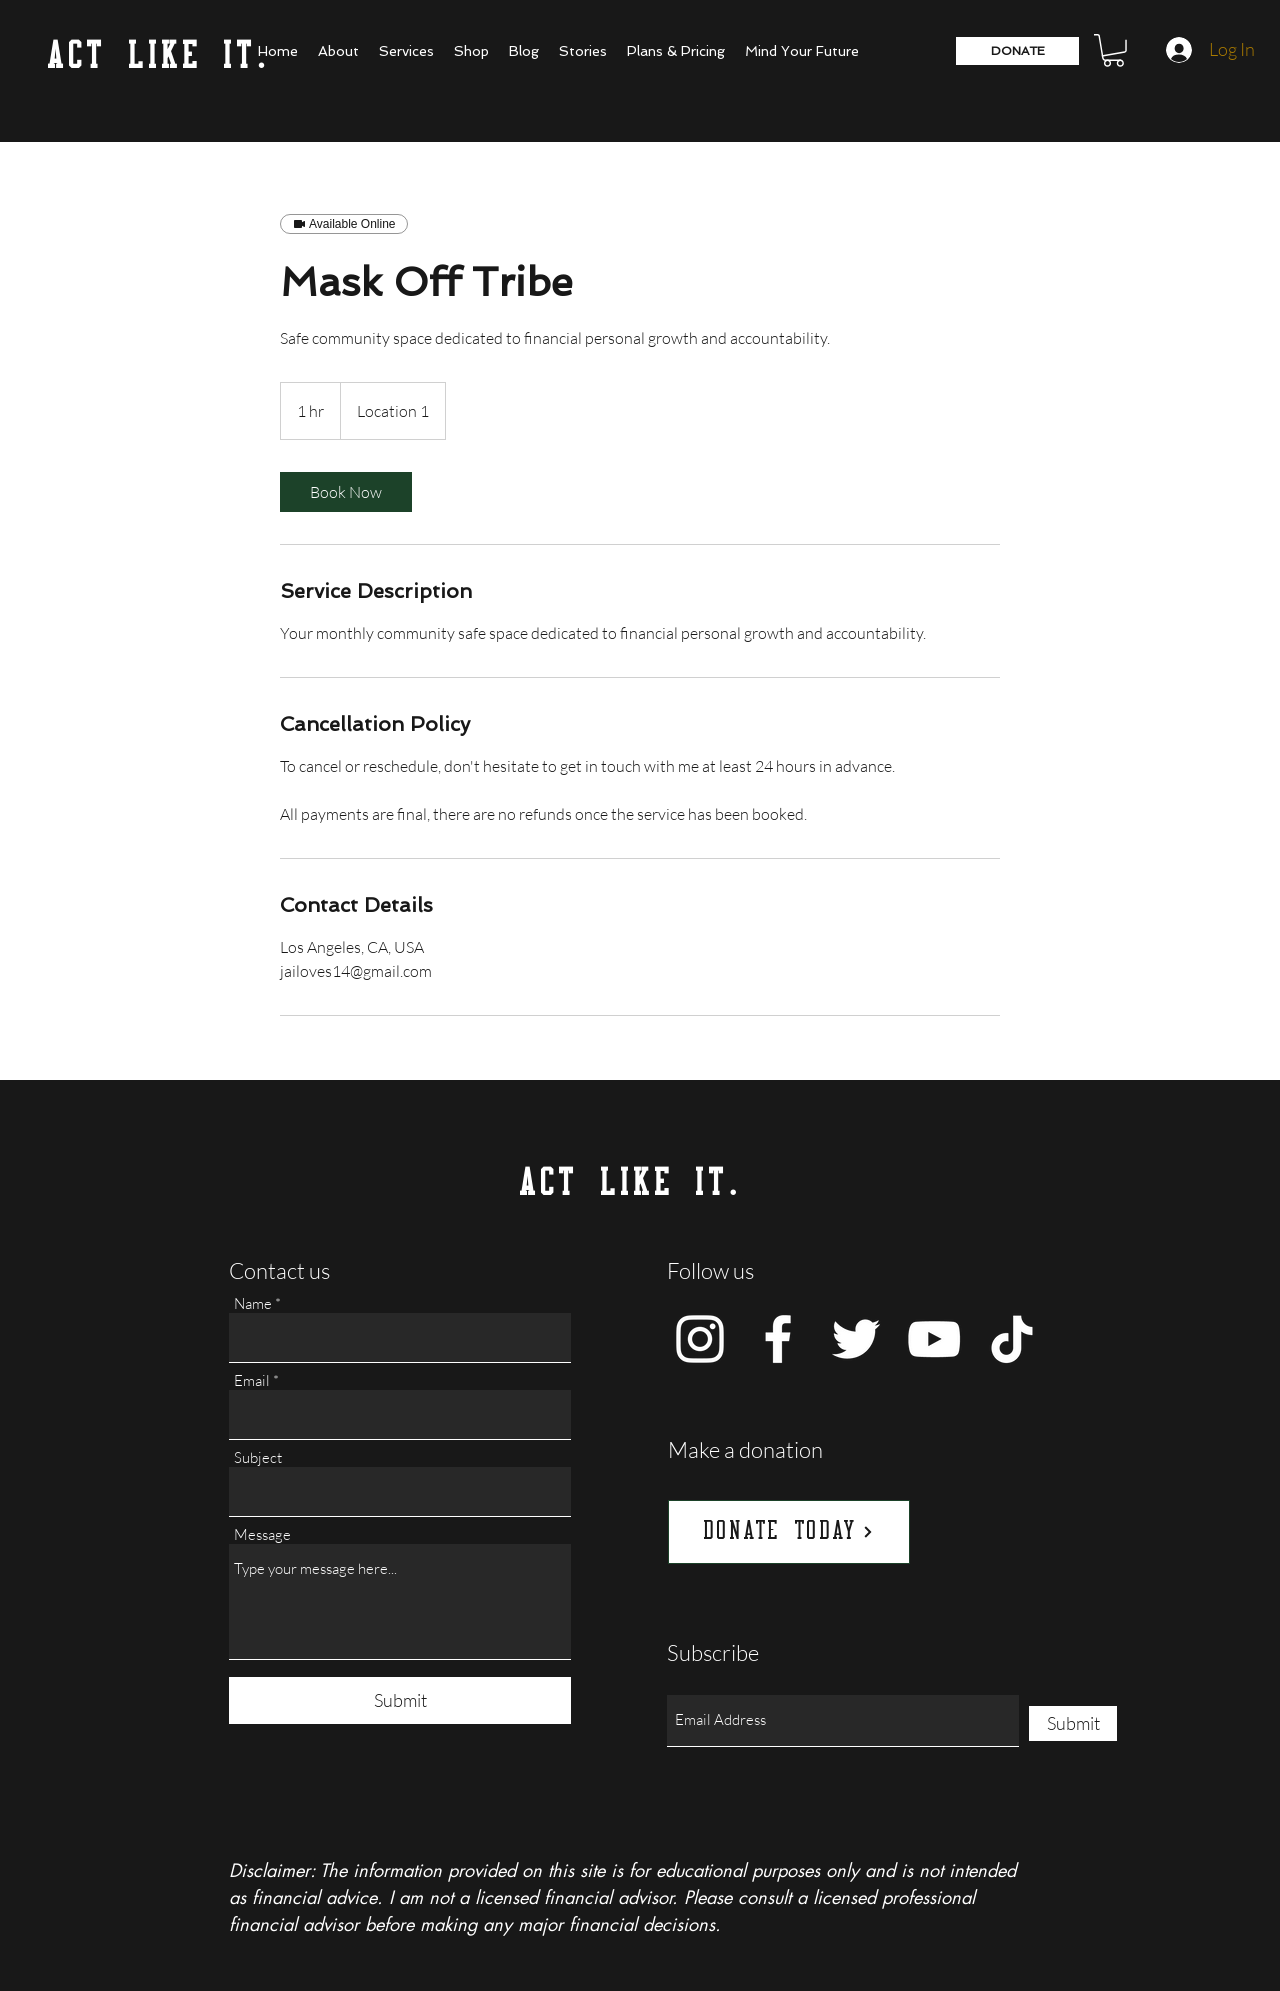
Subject (258, 1457)
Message (262, 1534)
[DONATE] (1017, 51)
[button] (1113, 50)
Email (252, 1380)
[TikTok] (1012, 1339)
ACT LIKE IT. (159, 58)
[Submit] (400, 1700)
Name (253, 1303)
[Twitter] (856, 1339)
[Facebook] (778, 1339)
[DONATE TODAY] (789, 1532)
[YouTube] (934, 1339)
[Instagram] (700, 1339)
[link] (346, 492)
